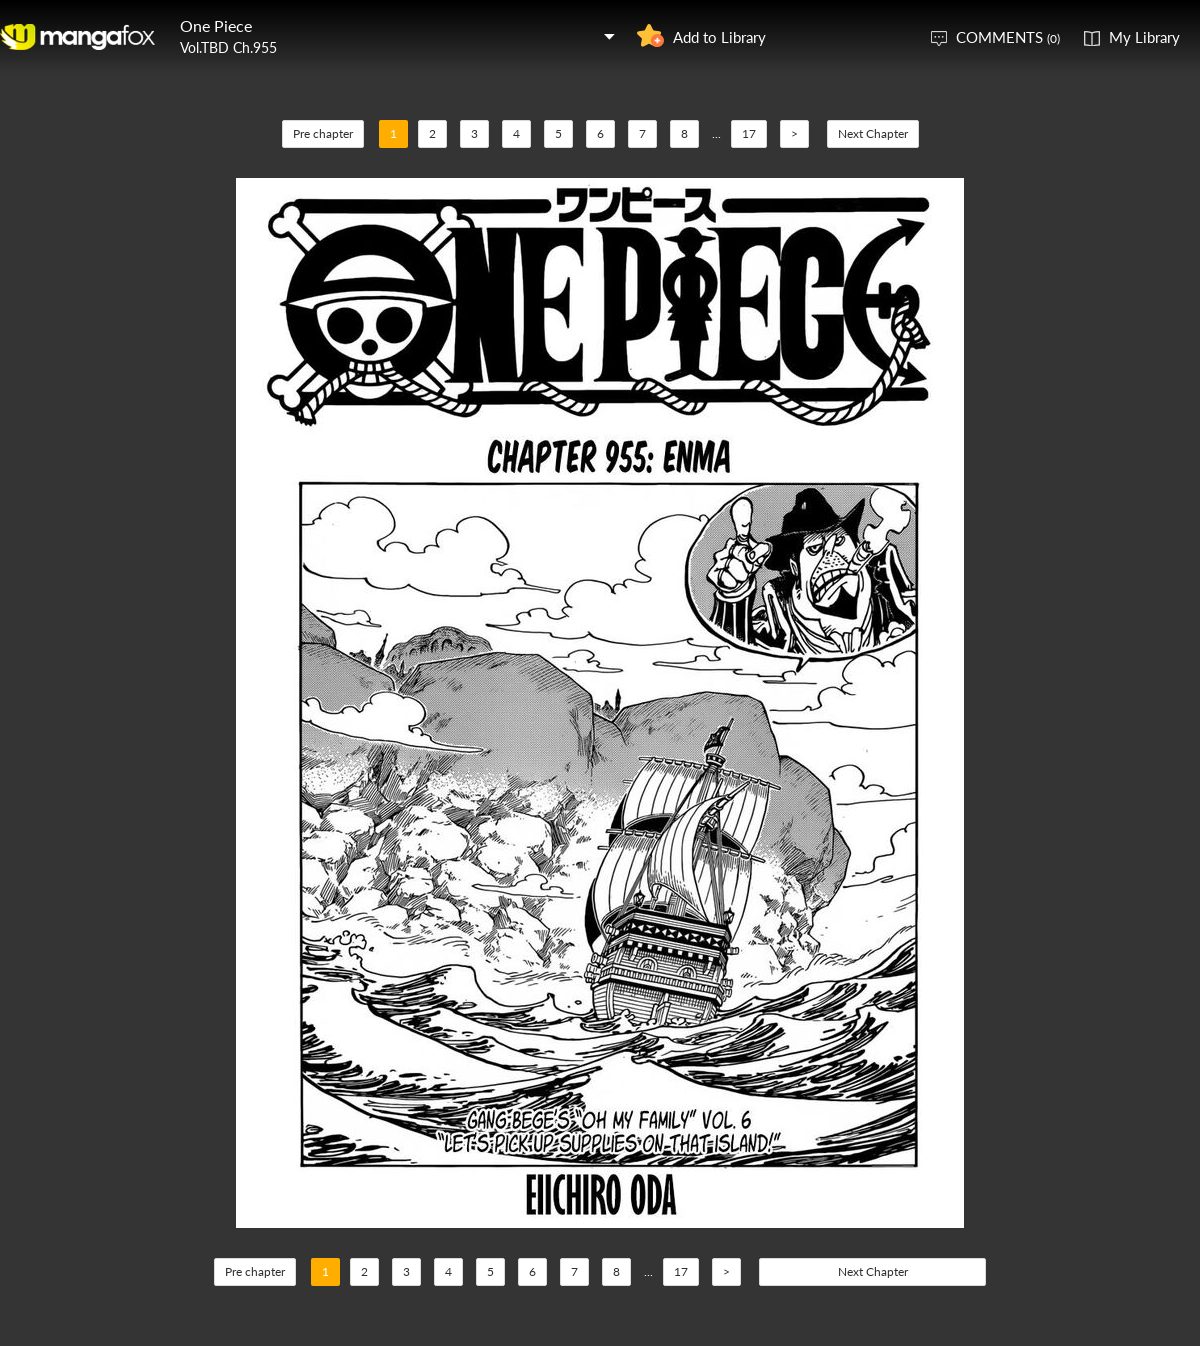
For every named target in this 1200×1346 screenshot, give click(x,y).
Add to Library (719, 37)
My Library (1144, 37)
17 (749, 133)
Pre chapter (323, 133)
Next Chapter (873, 133)
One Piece (216, 25)
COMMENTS (1008, 37)
